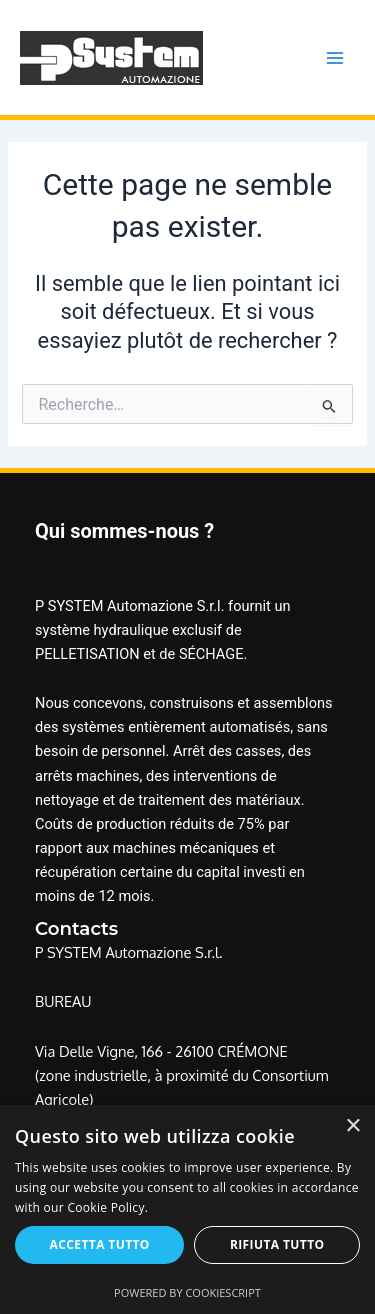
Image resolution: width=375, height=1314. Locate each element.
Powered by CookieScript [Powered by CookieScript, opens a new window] (187, 1292)
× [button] (352, 1126)
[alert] (187, 1209)
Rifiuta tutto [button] (277, 1244)
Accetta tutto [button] (100, 1244)
